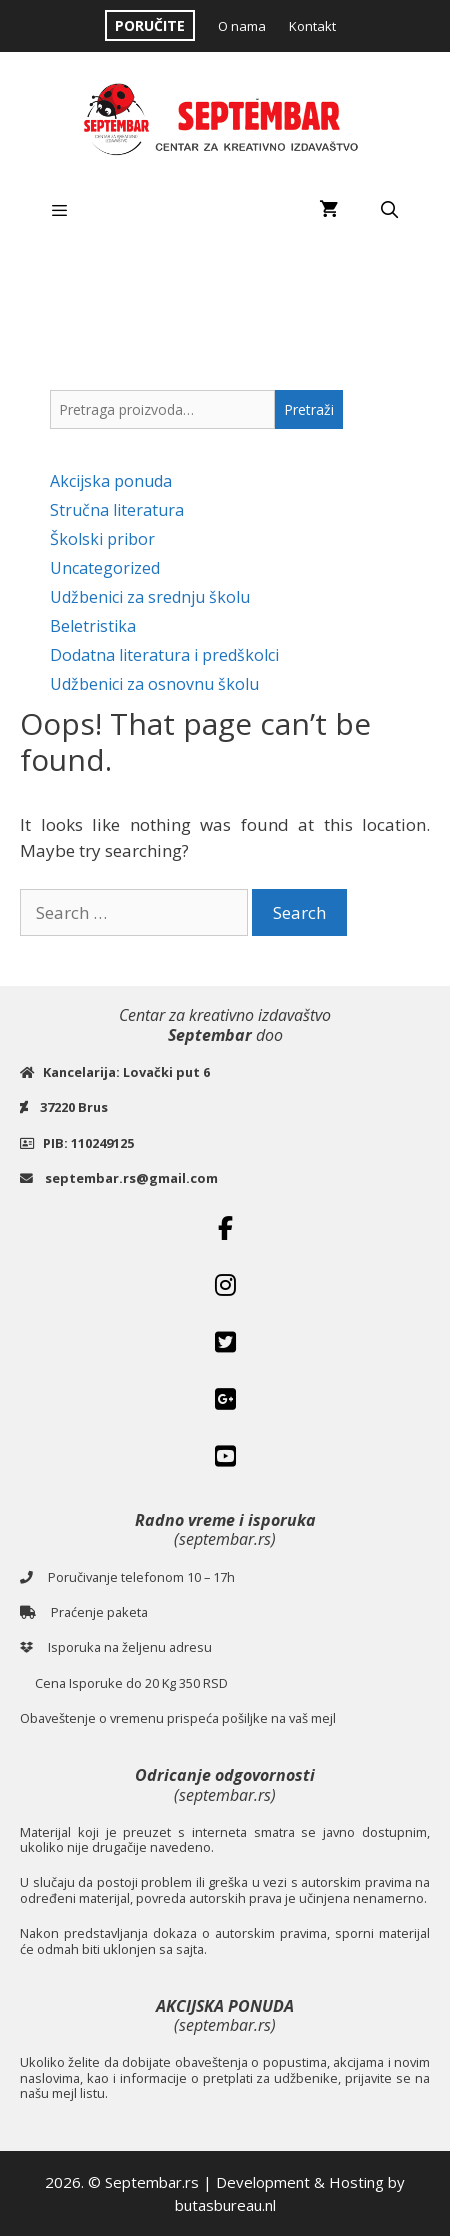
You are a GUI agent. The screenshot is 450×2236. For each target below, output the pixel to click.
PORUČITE (150, 25)
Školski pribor (102, 539)
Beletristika (93, 626)
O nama (242, 26)
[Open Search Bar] (389, 210)
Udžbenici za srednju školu (150, 597)
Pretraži (309, 409)
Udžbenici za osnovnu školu (154, 684)
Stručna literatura (117, 510)
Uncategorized (105, 568)
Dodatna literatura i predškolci (164, 655)
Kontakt (312, 26)
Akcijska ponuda (111, 481)
